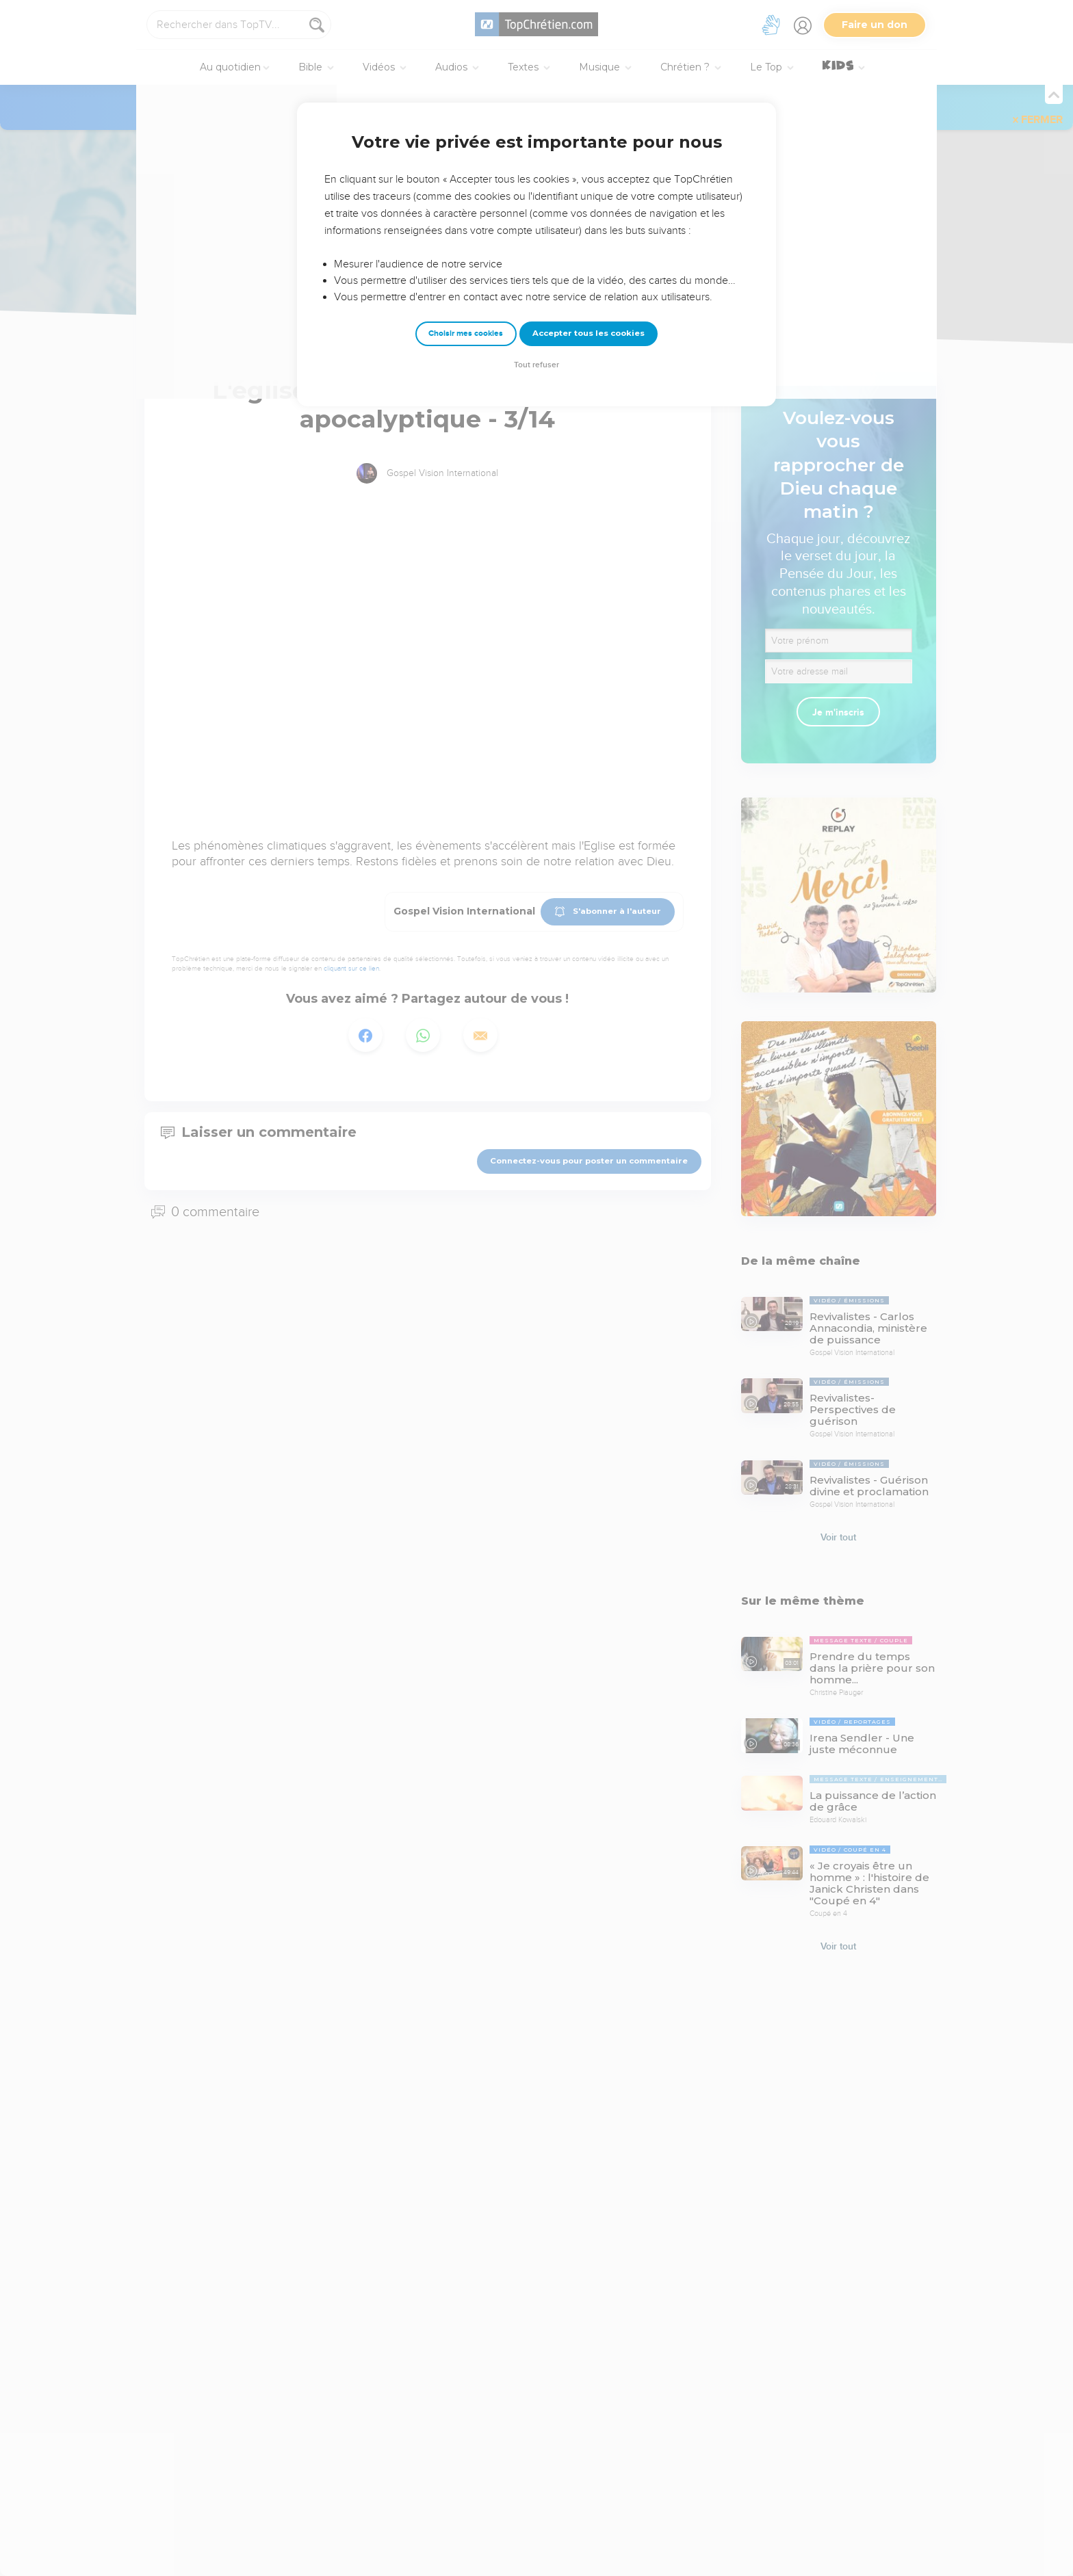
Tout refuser (536, 364)
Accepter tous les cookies (588, 333)
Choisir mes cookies (465, 333)
